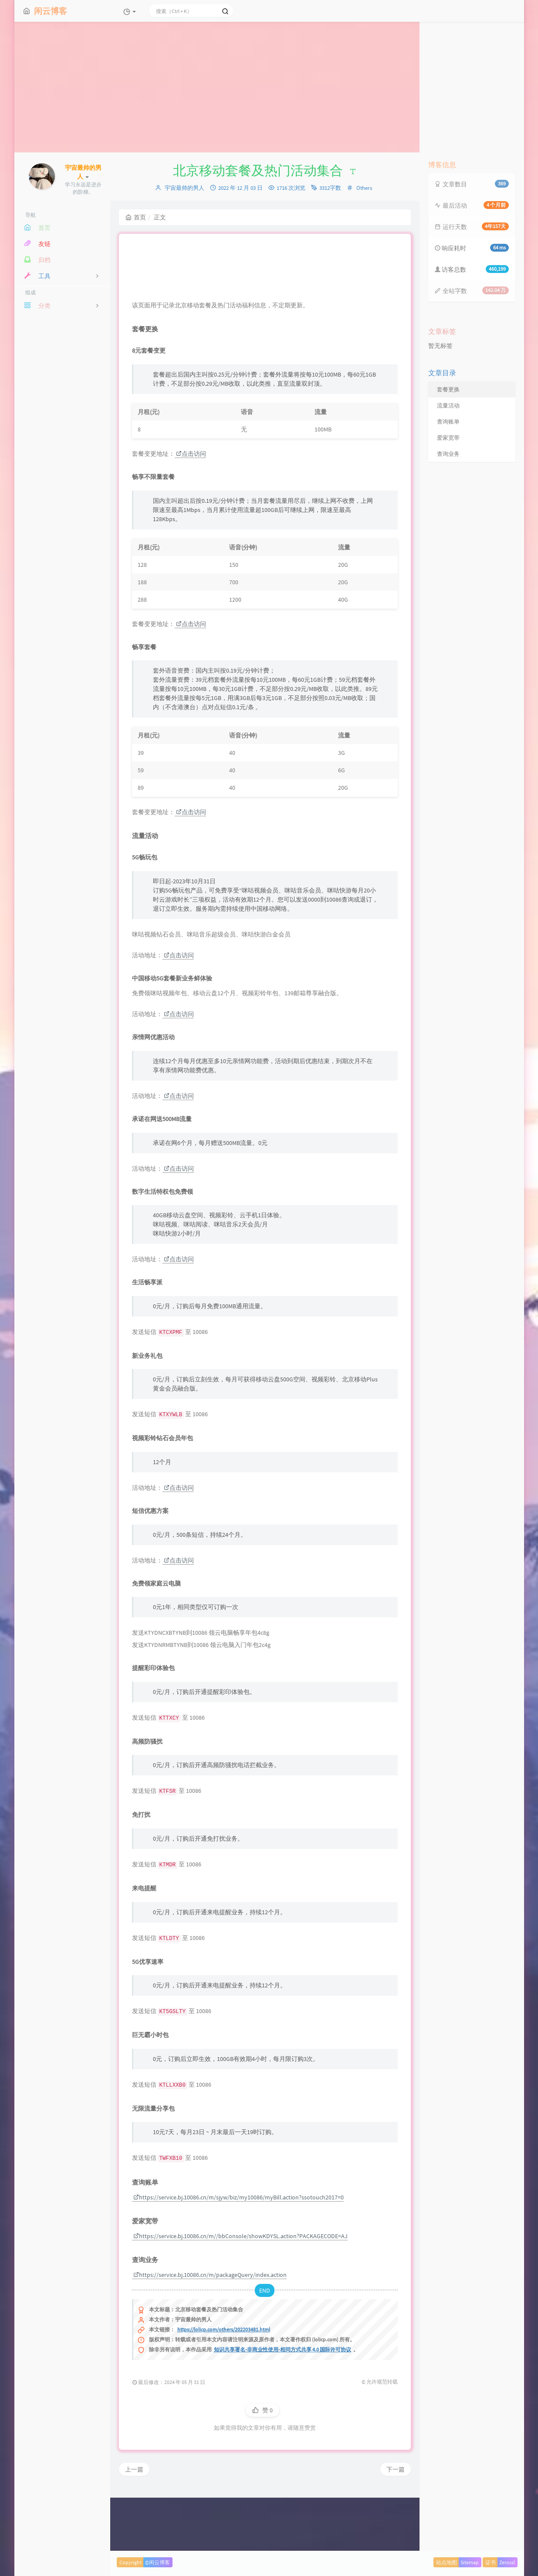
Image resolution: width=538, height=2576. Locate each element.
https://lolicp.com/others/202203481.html (223, 2386)
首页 (135, 217)
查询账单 (448, 421)
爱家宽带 (448, 437)
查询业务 (448, 454)
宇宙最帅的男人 (184, 188)
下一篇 (395, 2526)
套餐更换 (448, 389)
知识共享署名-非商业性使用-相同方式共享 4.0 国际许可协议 (282, 2406)
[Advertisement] (269, 87)
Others (364, 188)
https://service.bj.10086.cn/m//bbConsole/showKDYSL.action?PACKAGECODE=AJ (240, 2293)
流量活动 (448, 405)
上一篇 (134, 2526)
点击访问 (191, 510)
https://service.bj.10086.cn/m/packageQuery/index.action (210, 2331)
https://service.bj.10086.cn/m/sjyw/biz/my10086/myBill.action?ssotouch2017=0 (238, 2254)
